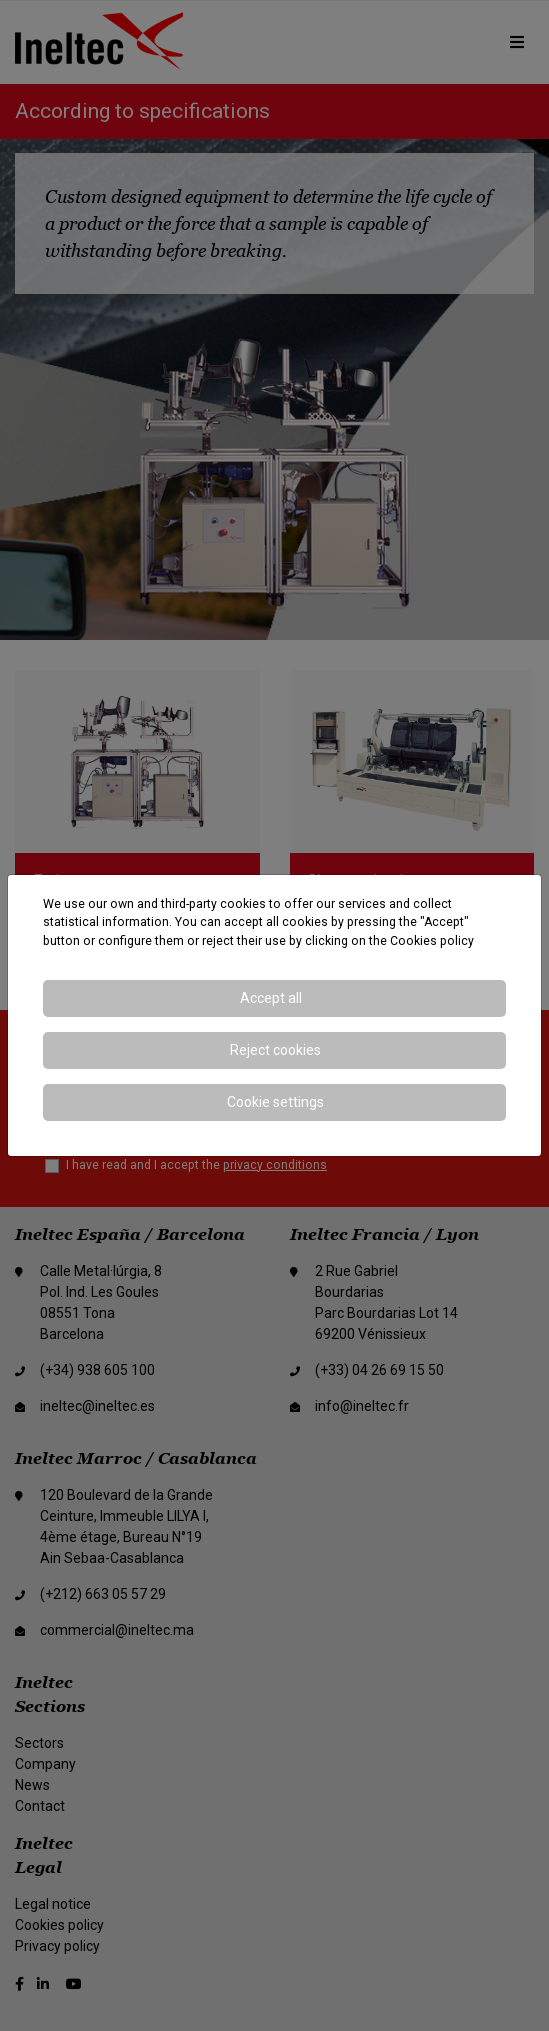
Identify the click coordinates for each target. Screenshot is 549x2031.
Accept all (271, 998)
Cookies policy (432, 941)
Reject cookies (275, 1050)
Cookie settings (275, 1102)
